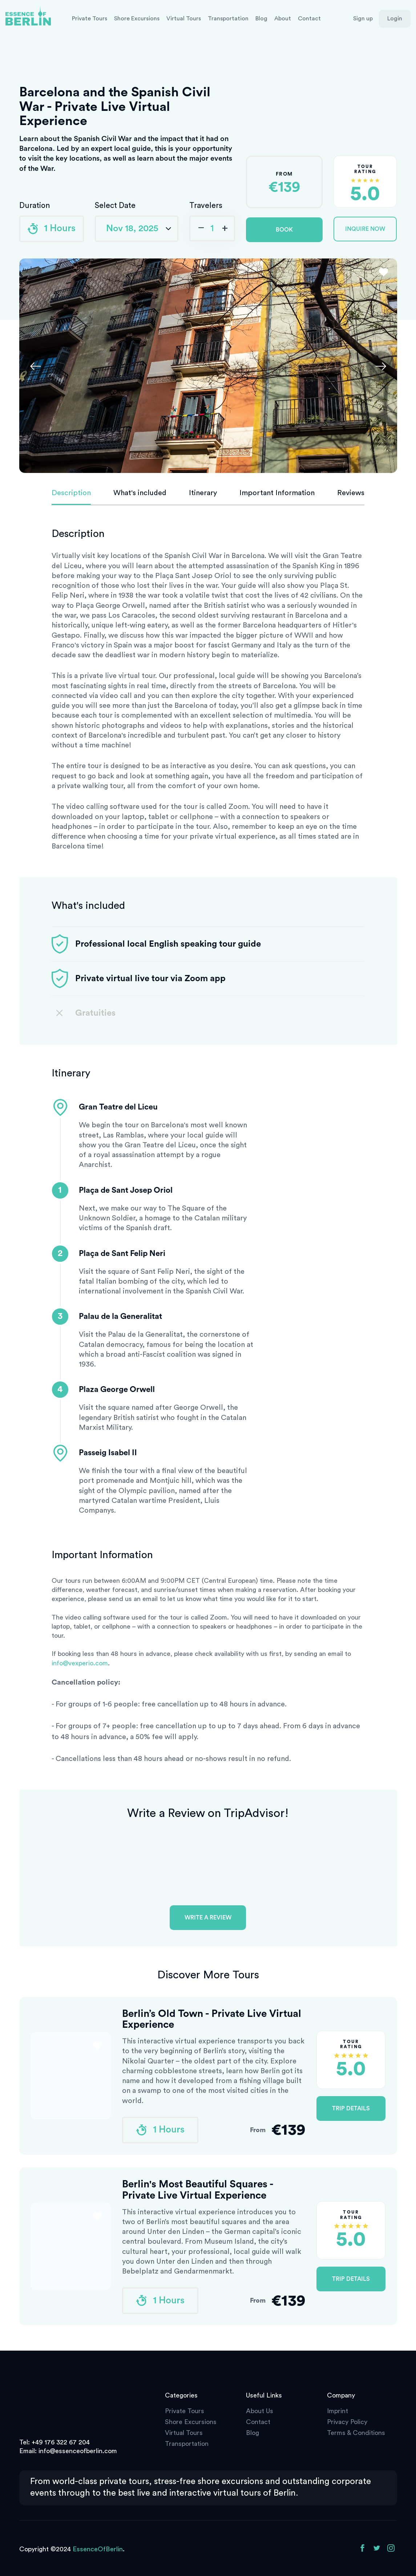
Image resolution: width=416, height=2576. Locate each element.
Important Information (277, 493)
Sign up (363, 18)
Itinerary (203, 493)
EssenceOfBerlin (98, 2549)
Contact (309, 18)
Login (394, 18)
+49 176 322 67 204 (61, 2442)
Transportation (228, 18)
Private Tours (89, 18)
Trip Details (351, 2108)
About (282, 18)
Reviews (350, 493)
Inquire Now (365, 229)
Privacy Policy (347, 2422)
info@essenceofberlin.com (78, 2451)
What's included (139, 493)
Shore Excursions (136, 18)
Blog (261, 18)
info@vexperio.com (80, 1663)
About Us (259, 2411)
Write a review (208, 1918)
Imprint (337, 2411)
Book (284, 230)
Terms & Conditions (356, 2432)
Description (71, 493)
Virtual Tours (183, 18)
